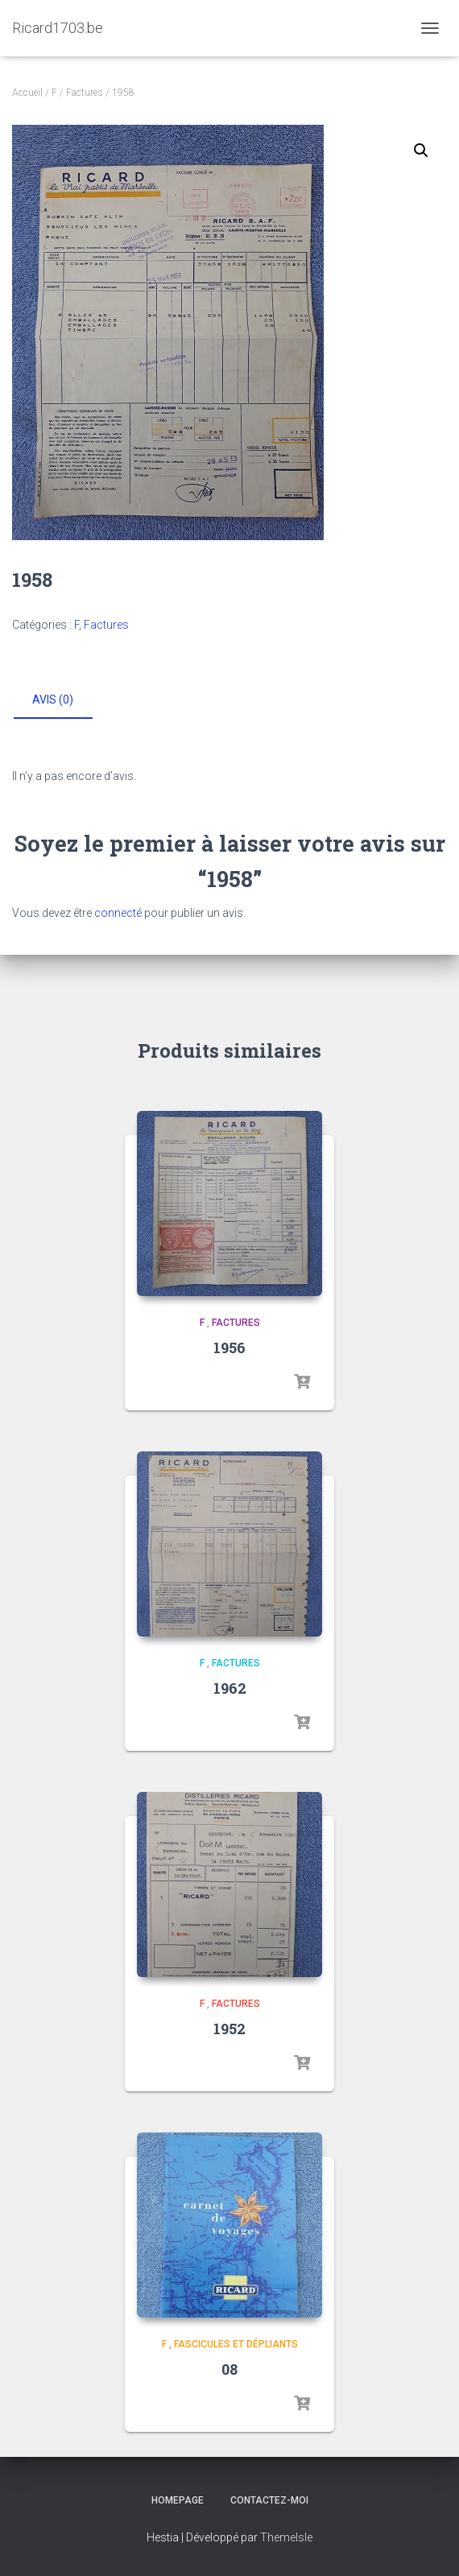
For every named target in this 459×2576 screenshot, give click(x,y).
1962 (229, 1688)
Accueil (27, 92)
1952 (229, 2028)
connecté (118, 912)
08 (229, 2369)
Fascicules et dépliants (236, 2344)
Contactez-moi (269, 2500)
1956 (229, 1347)
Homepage (177, 2500)
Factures (84, 92)
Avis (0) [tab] (52, 699)
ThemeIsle (286, 2537)
